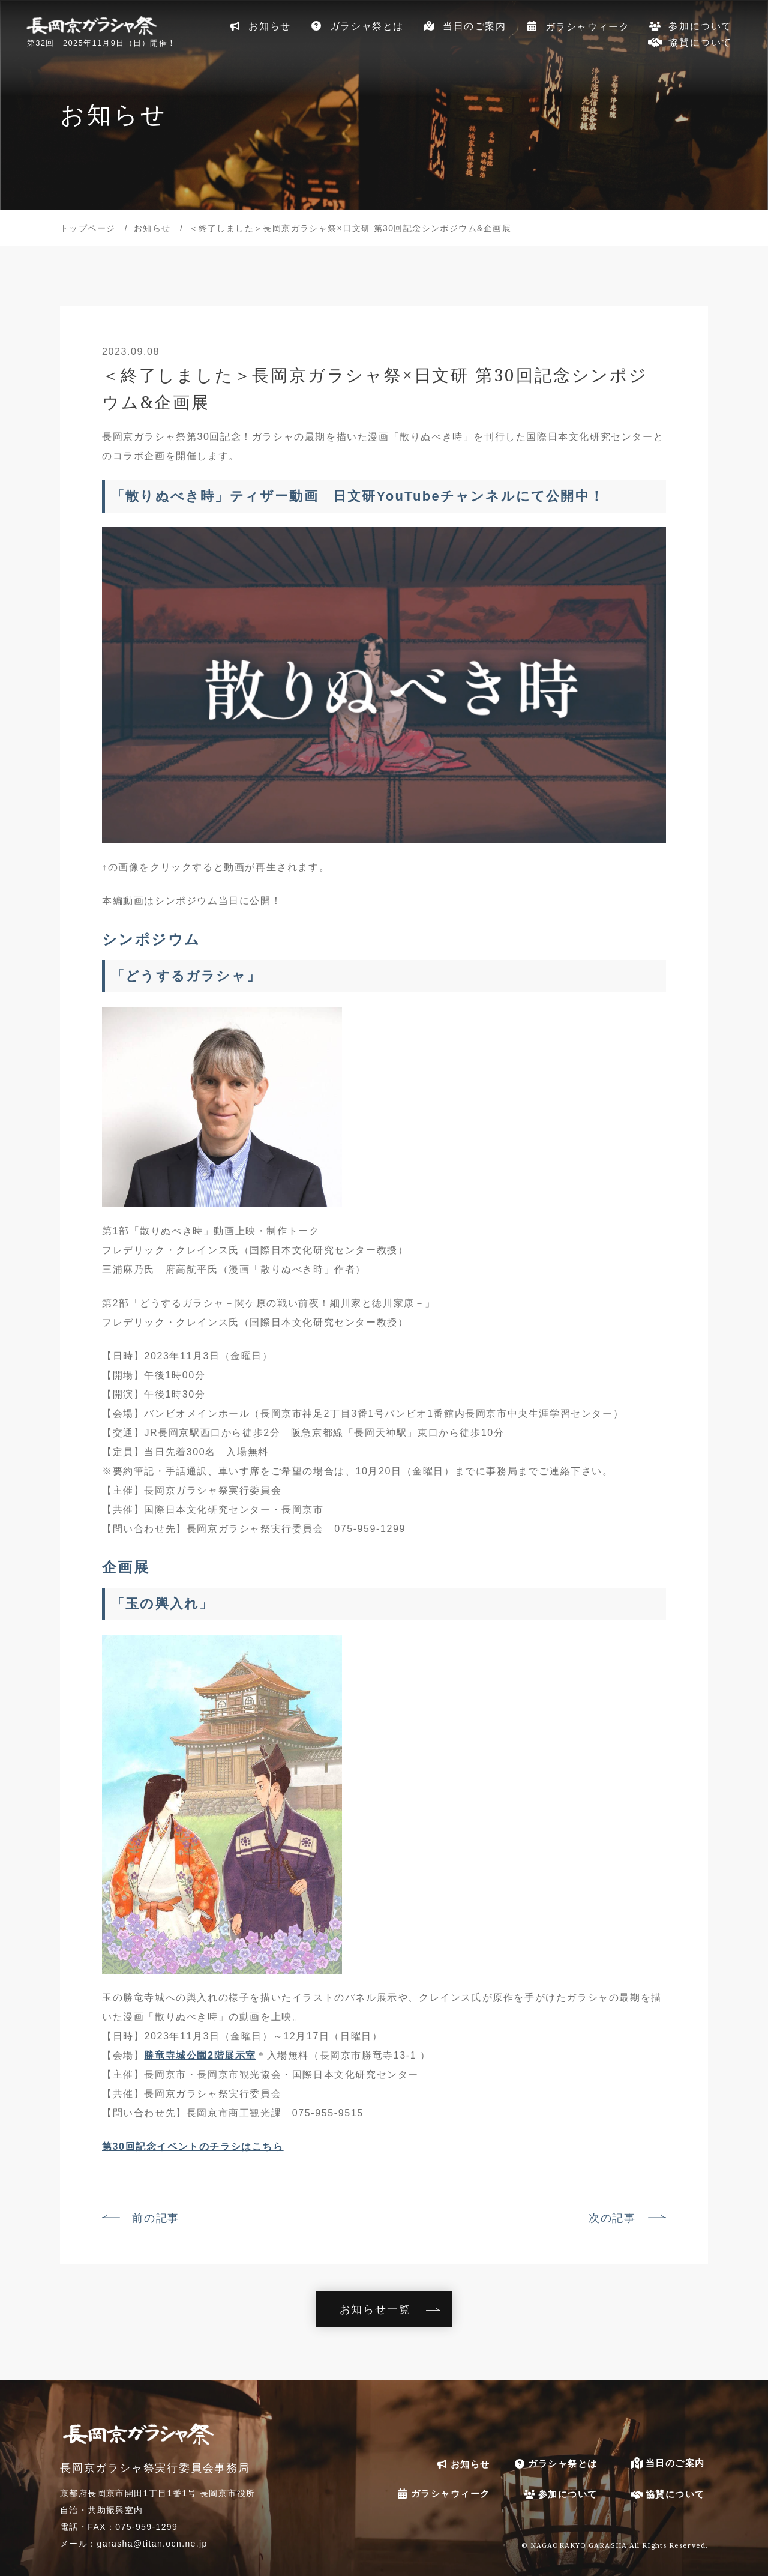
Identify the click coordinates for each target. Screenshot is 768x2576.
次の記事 (612, 2217)
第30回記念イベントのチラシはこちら (193, 2146)
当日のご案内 (464, 26)
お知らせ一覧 (375, 2309)
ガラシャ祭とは (356, 26)
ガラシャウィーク (577, 26)
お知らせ (258, 26)
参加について (689, 26)
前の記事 (155, 2217)
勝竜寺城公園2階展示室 (200, 2055)
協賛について (689, 42)
